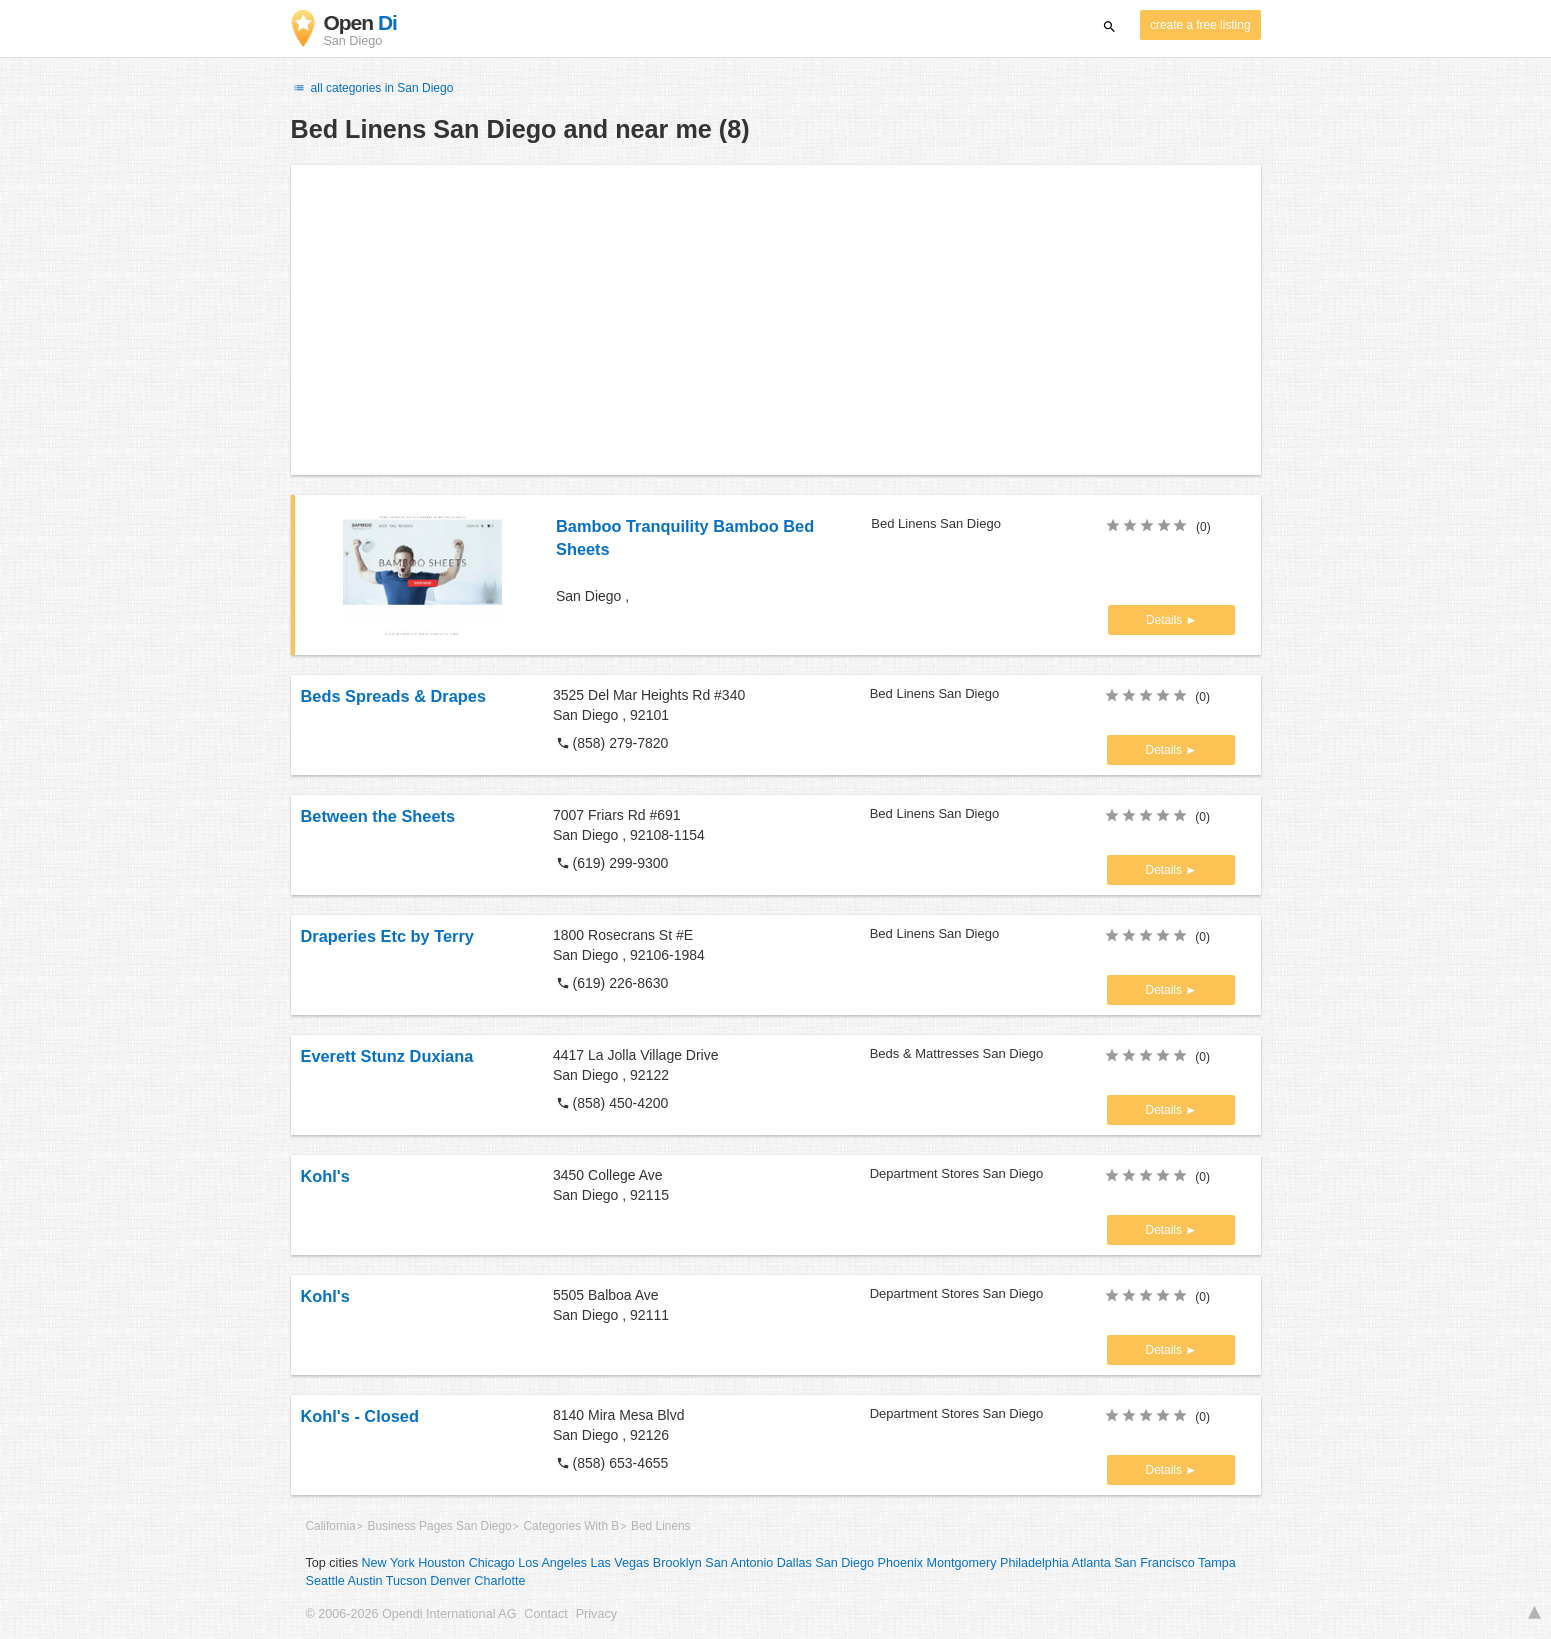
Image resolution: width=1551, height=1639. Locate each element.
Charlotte (499, 1581)
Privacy (596, 1614)
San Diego (844, 1563)
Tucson (406, 1581)
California (331, 1526)
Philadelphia (1034, 1563)
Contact (545, 1614)
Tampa (1217, 1563)
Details (1166, 620)
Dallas (794, 1563)
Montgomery (962, 1563)
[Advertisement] (776, 320)
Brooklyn (677, 1563)
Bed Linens (661, 1526)
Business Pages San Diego (440, 1526)
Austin (365, 1581)
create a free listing (1200, 25)
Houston (441, 1563)
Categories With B (571, 1526)
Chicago (492, 1563)
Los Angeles (552, 1563)
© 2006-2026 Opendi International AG (411, 1614)
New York (388, 1563)
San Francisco (1154, 1563)
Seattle (325, 1581)
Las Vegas (619, 1563)
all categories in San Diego (372, 88)
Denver (450, 1581)
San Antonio (739, 1563)
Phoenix (901, 1563)
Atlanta (1091, 1563)
